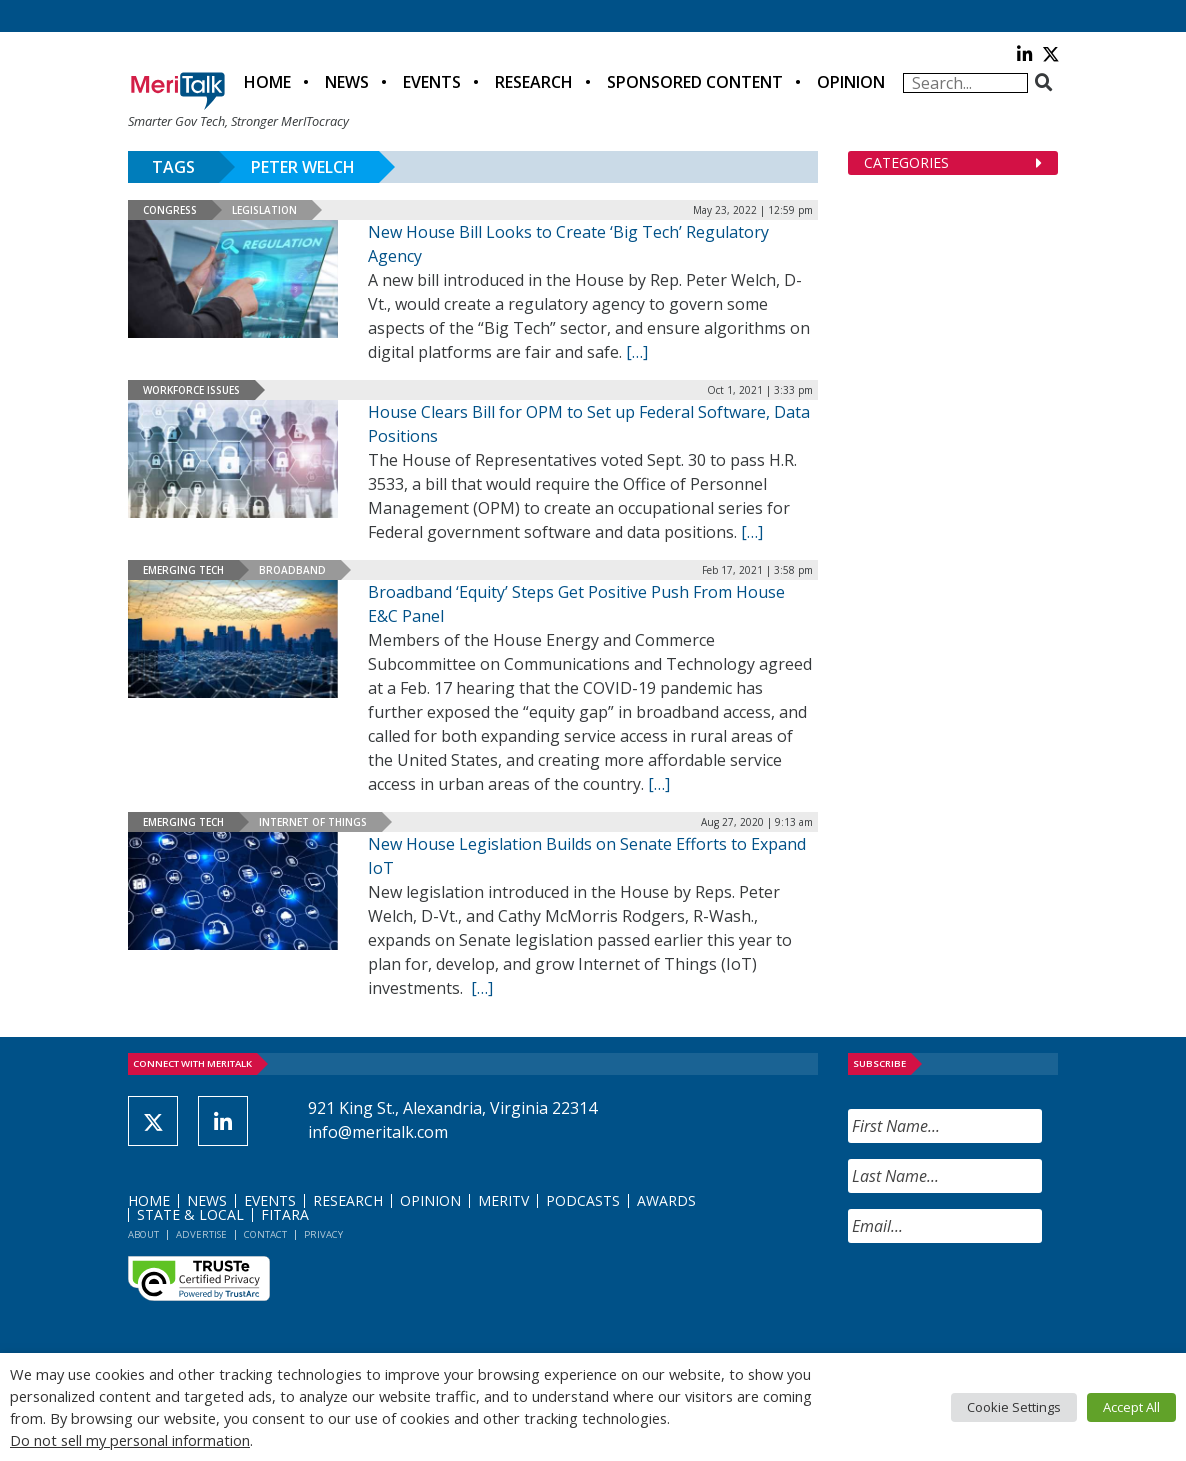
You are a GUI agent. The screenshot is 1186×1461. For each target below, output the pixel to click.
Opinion (851, 82)
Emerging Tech (183, 570)
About (143, 1234)
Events (432, 82)
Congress (170, 210)
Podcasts (583, 1200)
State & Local (190, 1214)
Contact (265, 1234)
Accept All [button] (1131, 1407)
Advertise (201, 1234)
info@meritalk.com (378, 1132)
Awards (666, 1200)
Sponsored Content (695, 82)
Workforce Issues (191, 390)
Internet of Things (313, 822)
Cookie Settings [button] (1014, 1407)
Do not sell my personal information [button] (130, 1440)
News (347, 82)
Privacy (323, 1234)
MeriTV (503, 1200)
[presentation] (1000, 1298)
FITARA (285, 1214)
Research (534, 82)
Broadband (292, 570)
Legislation (264, 210)
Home (267, 82)
